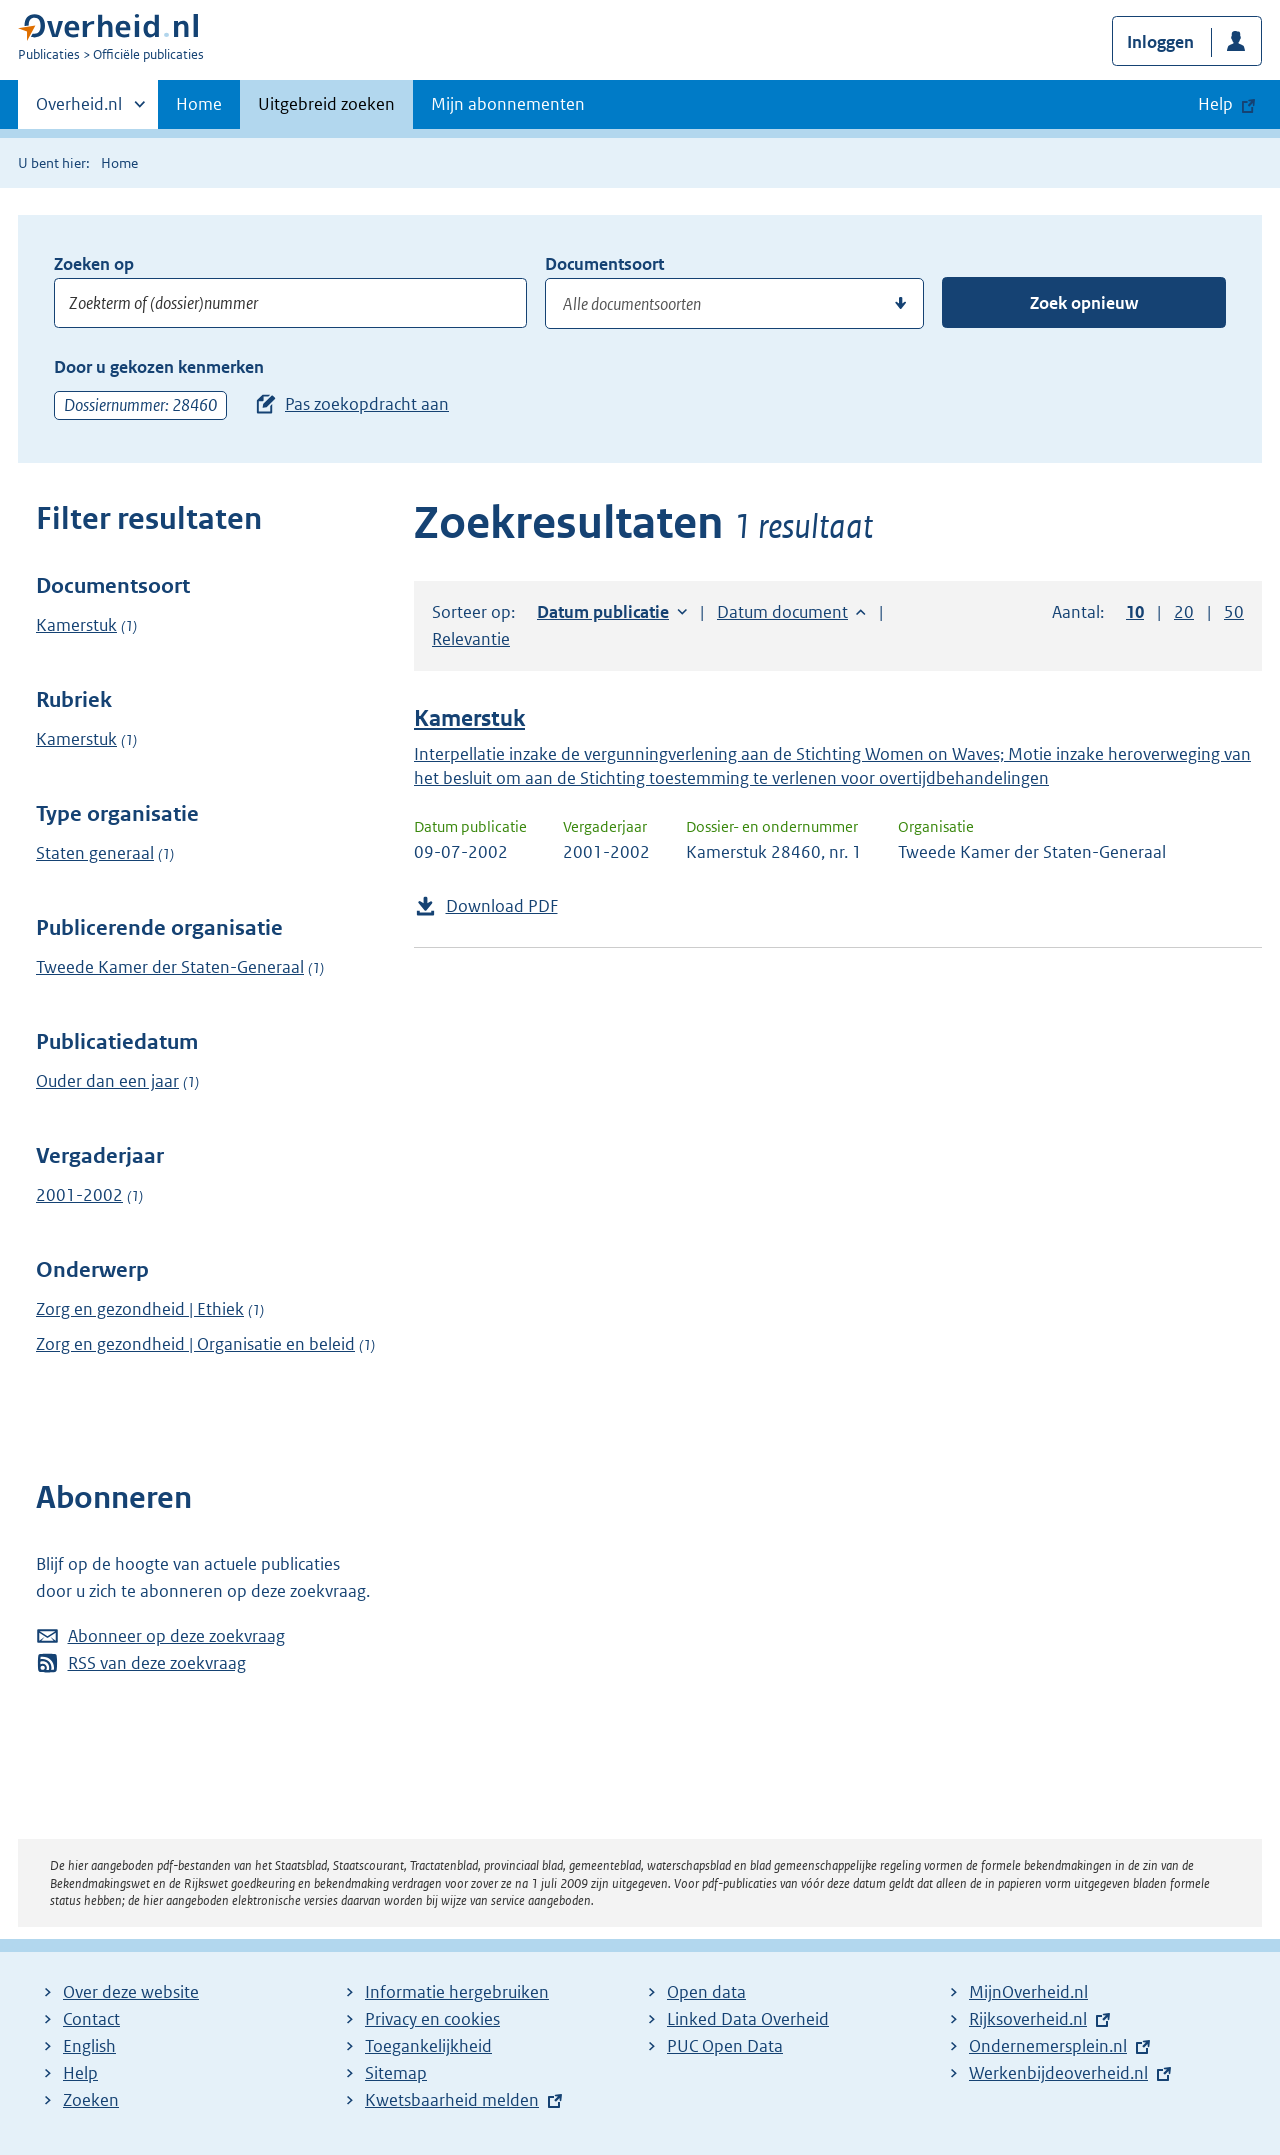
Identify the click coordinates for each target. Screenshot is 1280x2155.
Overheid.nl (79, 110)
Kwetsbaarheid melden (452, 2100)
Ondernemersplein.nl (1048, 2046)
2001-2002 (79, 1195)
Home (199, 104)
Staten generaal (95, 853)
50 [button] (1234, 612)
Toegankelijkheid (428, 2046)
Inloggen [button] (1160, 42)
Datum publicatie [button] (603, 612)
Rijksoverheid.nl (1028, 2019)
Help (80, 2073)
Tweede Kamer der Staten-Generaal (170, 967)
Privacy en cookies (432, 2019)
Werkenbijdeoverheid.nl (1058, 2073)
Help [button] (1215, 104)
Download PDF (502, 906)
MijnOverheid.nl (1028, 1992)
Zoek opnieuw (1084, 303)
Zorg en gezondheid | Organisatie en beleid (195, 1344)
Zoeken (91, 2100)
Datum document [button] (782, 612)
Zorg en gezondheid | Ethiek (140, 1309)
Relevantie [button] (471, 639)
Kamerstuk (76, 625)
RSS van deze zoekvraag (157, 1663)
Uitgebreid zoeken (326, 104)
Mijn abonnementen (508, 104)
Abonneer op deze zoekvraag (176, 1636)
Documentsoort (604, 264)
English (89, 2046)
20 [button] (1184, 612)
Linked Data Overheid (748, 2019)
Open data (706, 1992)
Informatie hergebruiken (457, 1992)
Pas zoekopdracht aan (367, 404)
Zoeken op (94, 264)
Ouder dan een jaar (107, 1081)
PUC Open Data (725, 2046)
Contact (91, 2019)
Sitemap (396, 2073)
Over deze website (131, 1992)
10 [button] (1135, 612)
